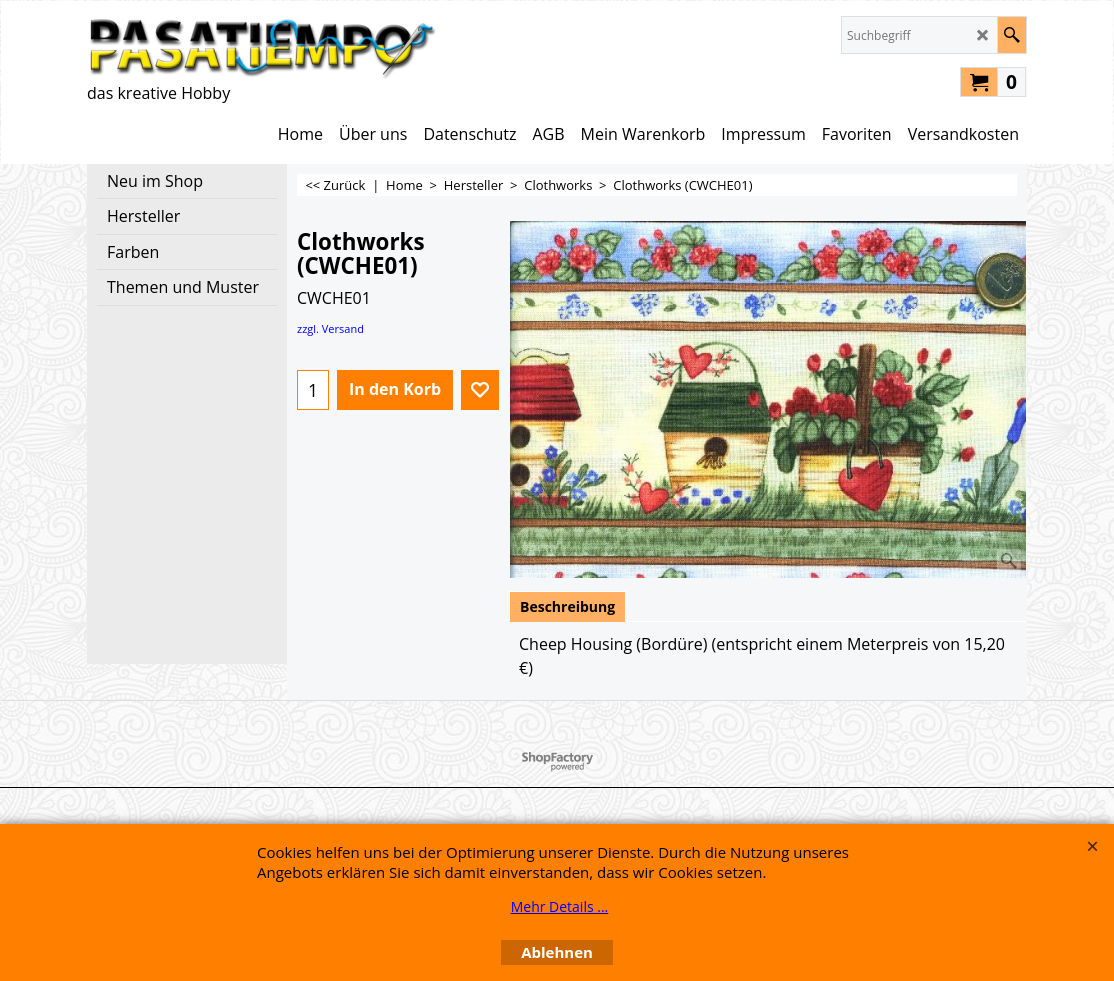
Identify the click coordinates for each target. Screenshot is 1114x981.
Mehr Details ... (560, 906)
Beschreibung (567, 606)
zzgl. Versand (330, 328)
